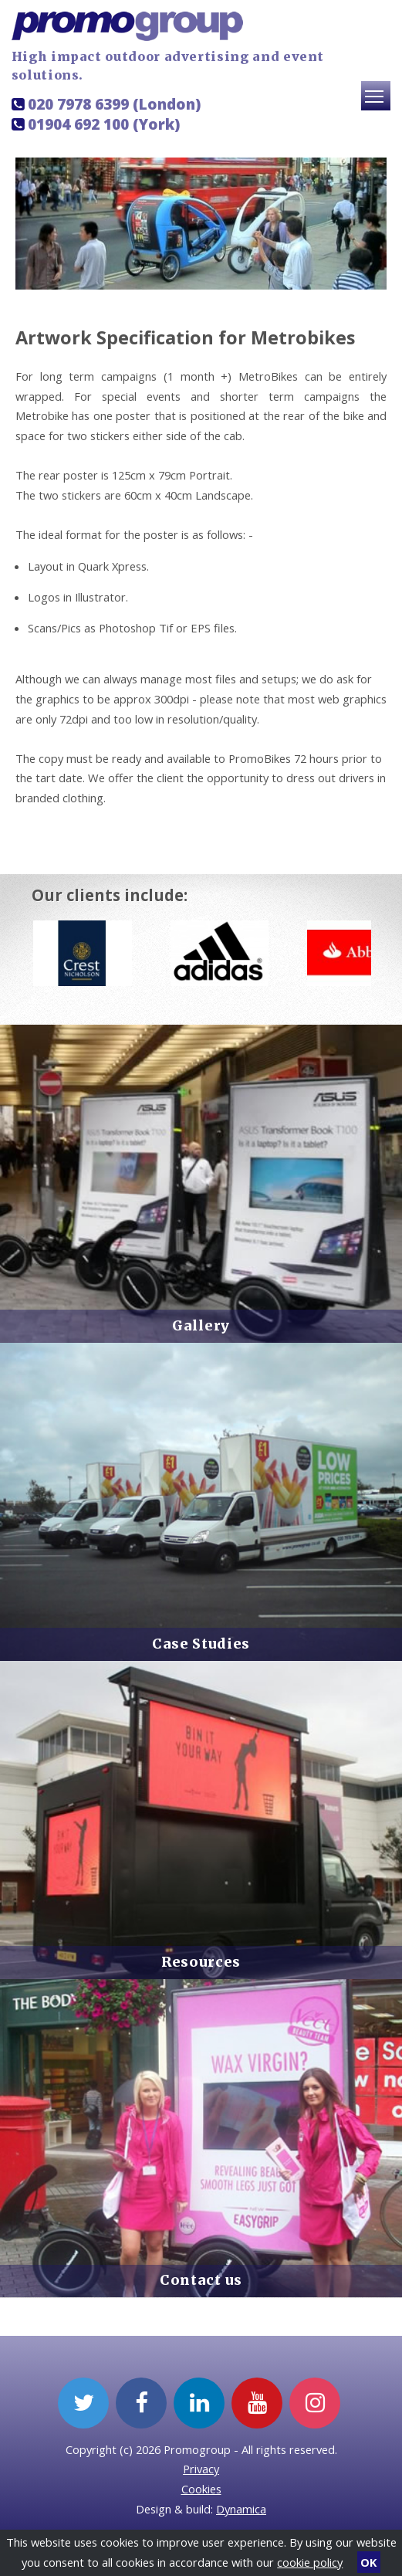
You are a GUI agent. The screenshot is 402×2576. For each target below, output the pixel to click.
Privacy (201, 2468)
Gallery (201, 1325)
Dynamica (241, 2509)
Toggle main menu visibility (377, 103)
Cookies (201, 2488)
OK (368, 2562)
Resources (201, 1962)
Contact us (201, 2280)
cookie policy (310, 2562)
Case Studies (201, 1643)
